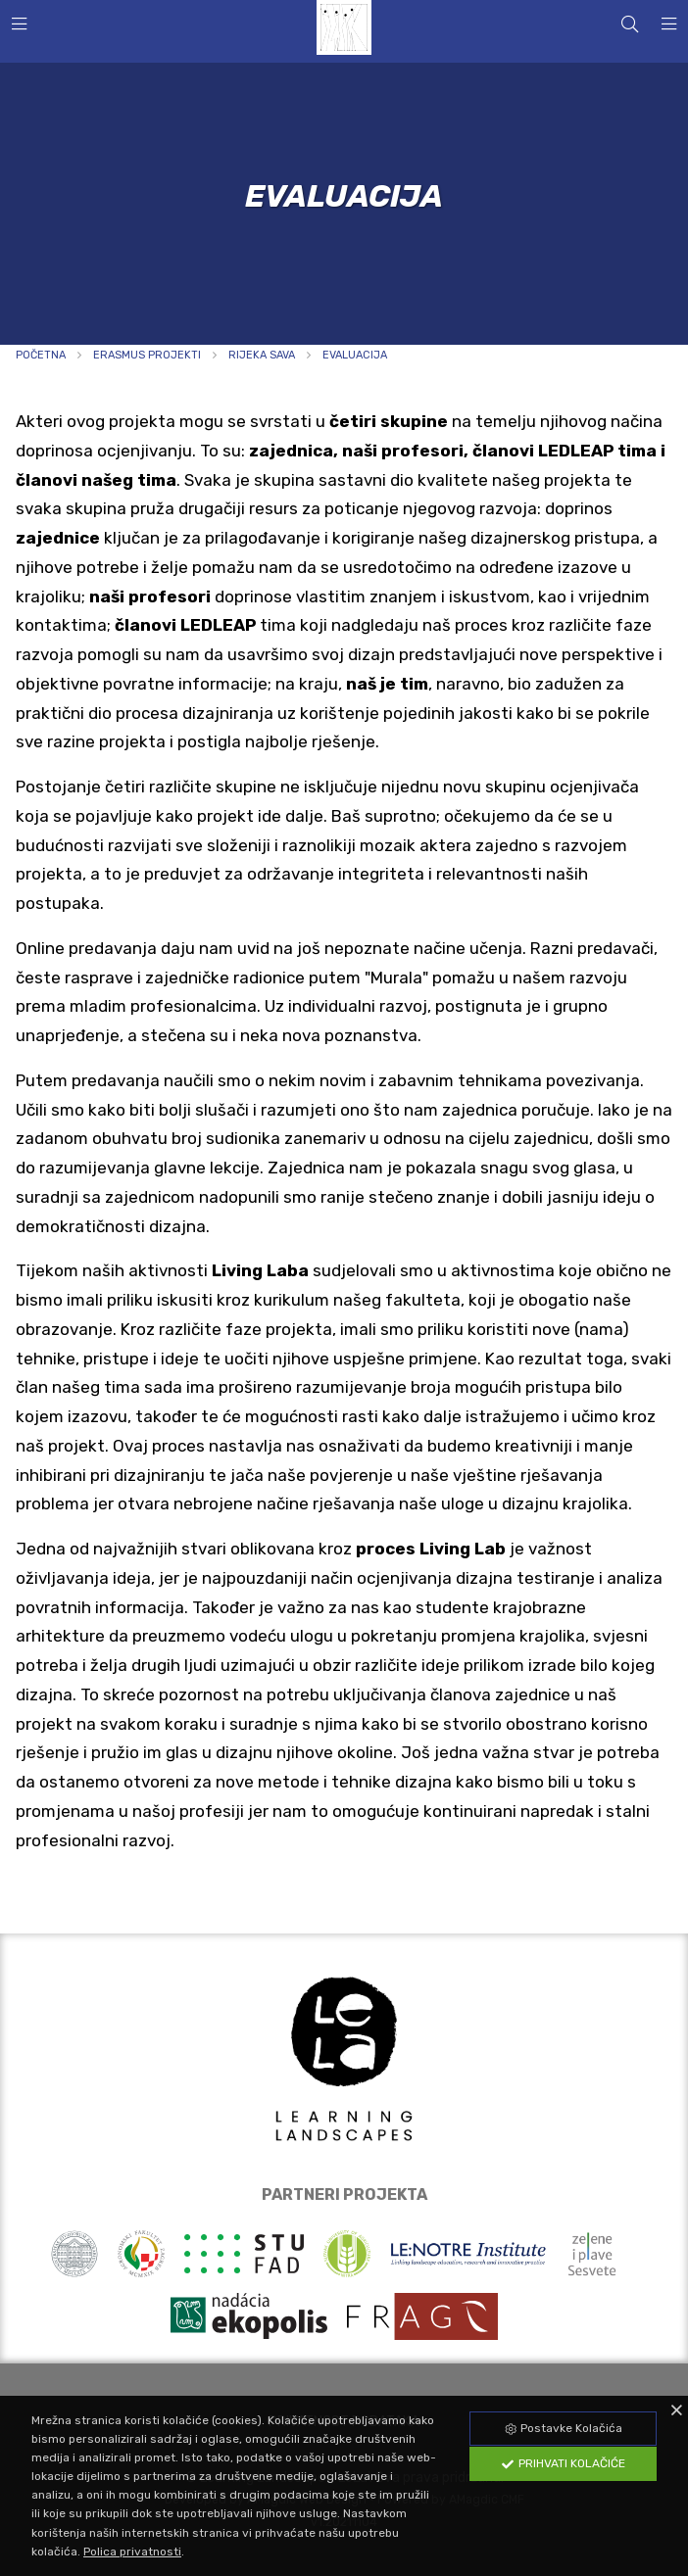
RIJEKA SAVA (261, 355)
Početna (41, 355)
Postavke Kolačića (562, 2428)
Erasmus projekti (147, 355)
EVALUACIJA (354, 355)
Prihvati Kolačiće (563, 2463)
